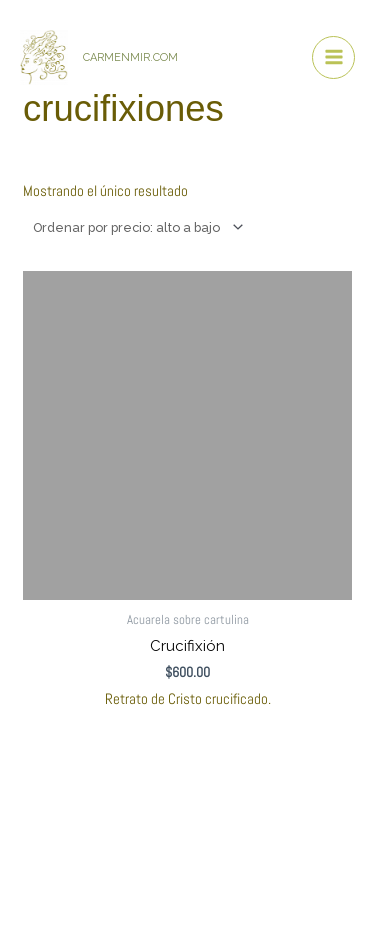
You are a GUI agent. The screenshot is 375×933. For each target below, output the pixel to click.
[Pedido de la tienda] (135, 227)
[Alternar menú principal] (333, 57)
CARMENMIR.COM (130, 57)
